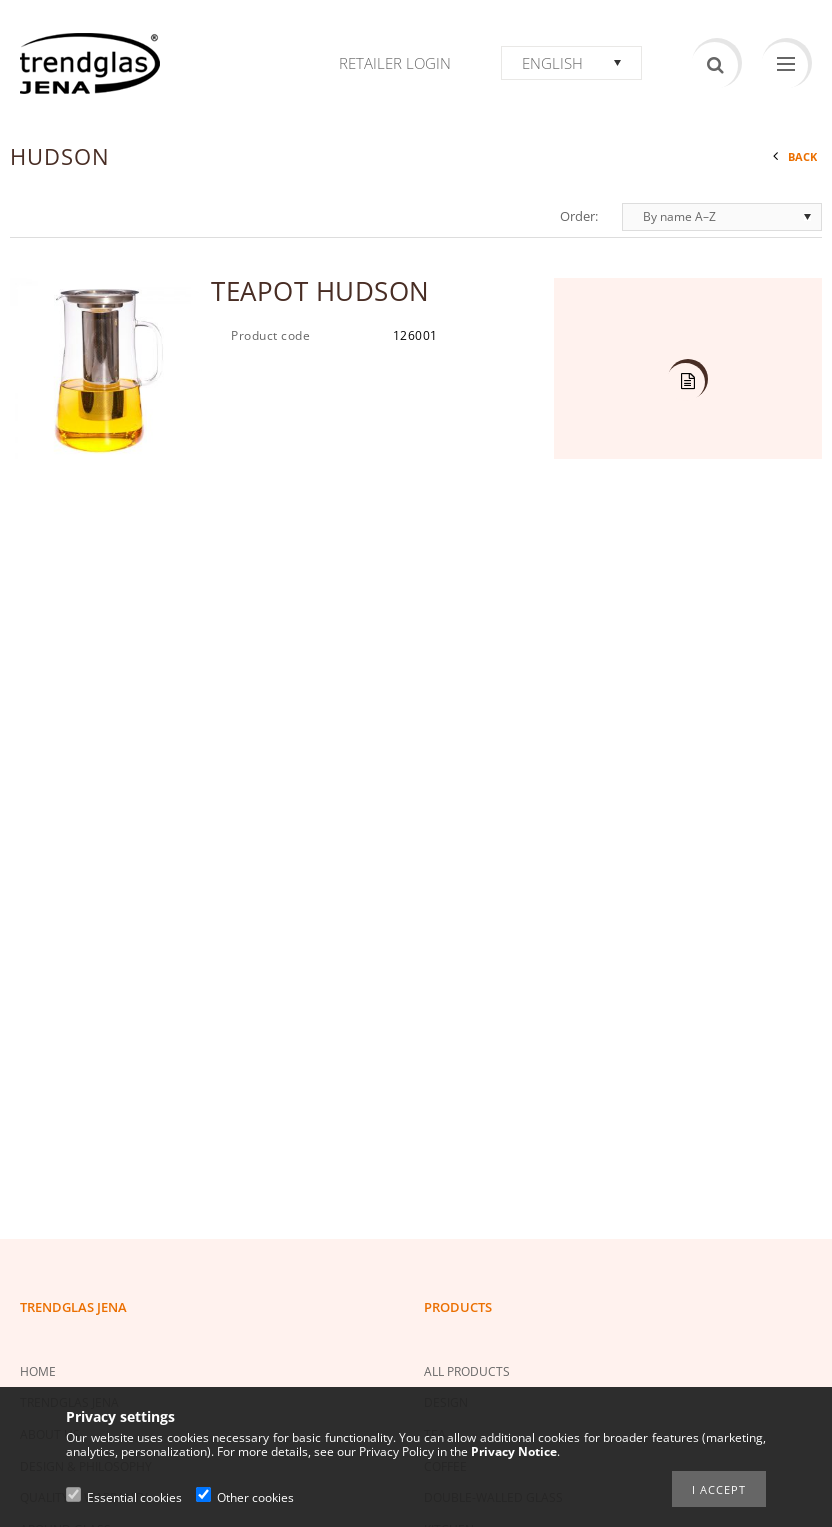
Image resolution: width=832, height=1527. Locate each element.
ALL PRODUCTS (467, 1371)
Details (685, 382)
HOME (38, 1371)
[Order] (722, 217)
